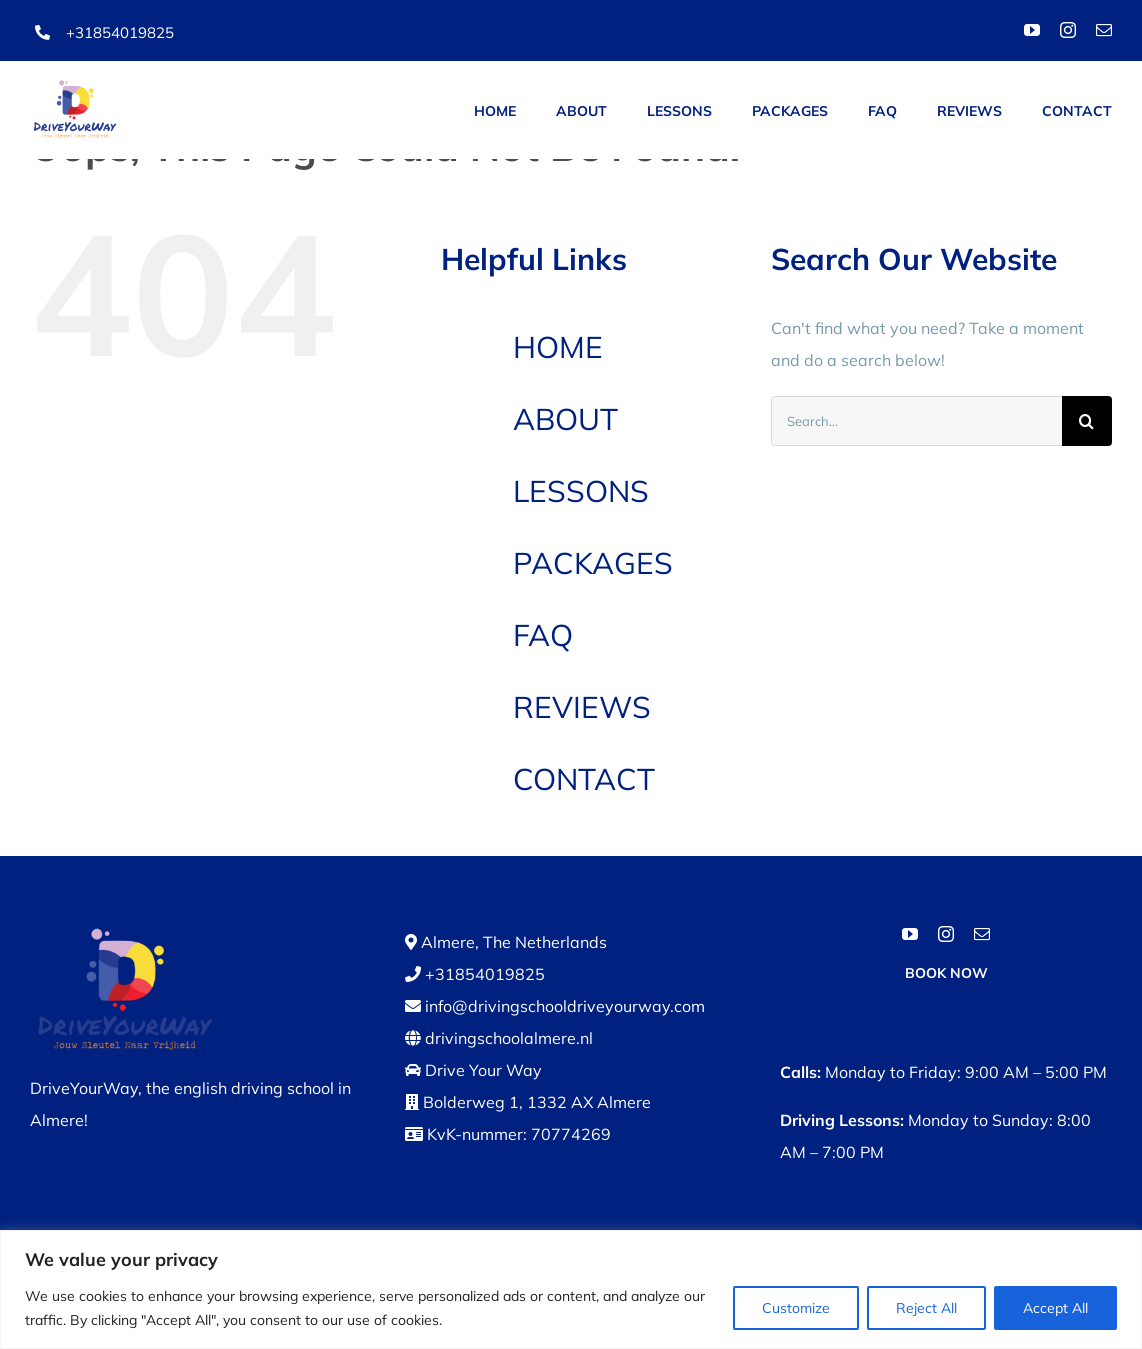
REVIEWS (582, 707)
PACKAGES (593, 563)
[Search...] (916, 421)
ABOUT (565, 419)
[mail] (1104, 30)
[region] (571, 1289)
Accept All (1055, 1308)
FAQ (543, 635)
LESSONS (581, 491)
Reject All (926, 1308)
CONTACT (584, 779)
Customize (796, 1308)
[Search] (1087, 421)
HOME (558, 347)
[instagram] (1068, 30)
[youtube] (1032, 30)
